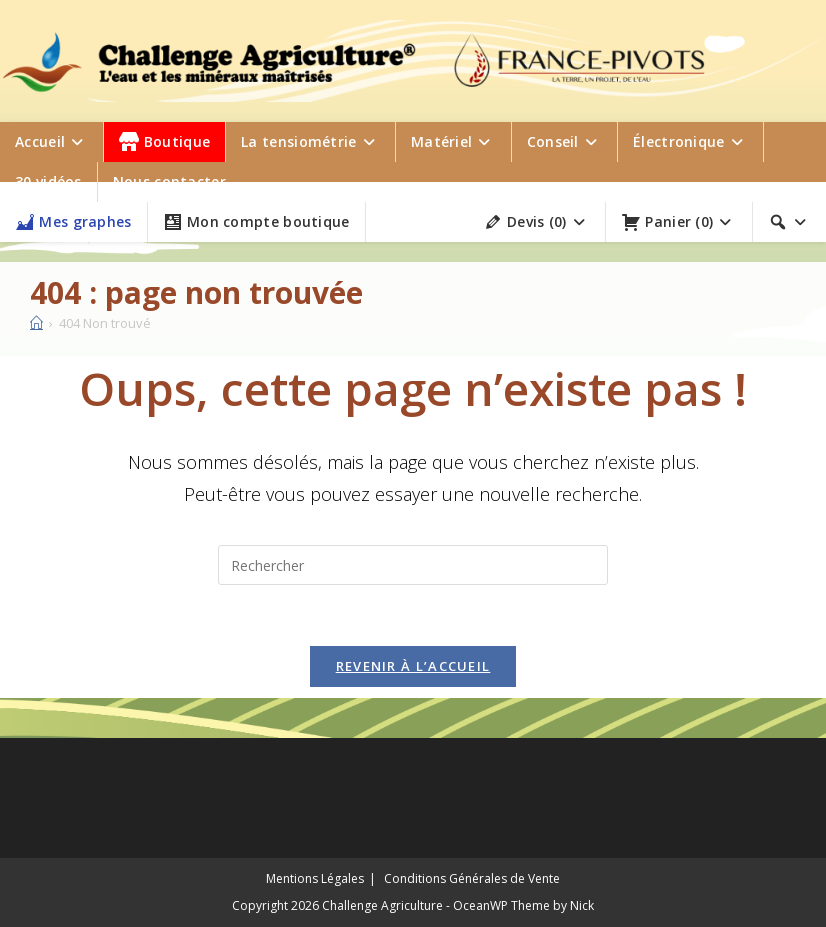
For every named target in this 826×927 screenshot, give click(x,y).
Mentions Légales (315, 878)
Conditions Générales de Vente (472, 878)
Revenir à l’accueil (413, 666)
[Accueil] (36, 323)
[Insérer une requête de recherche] (413, 565)
